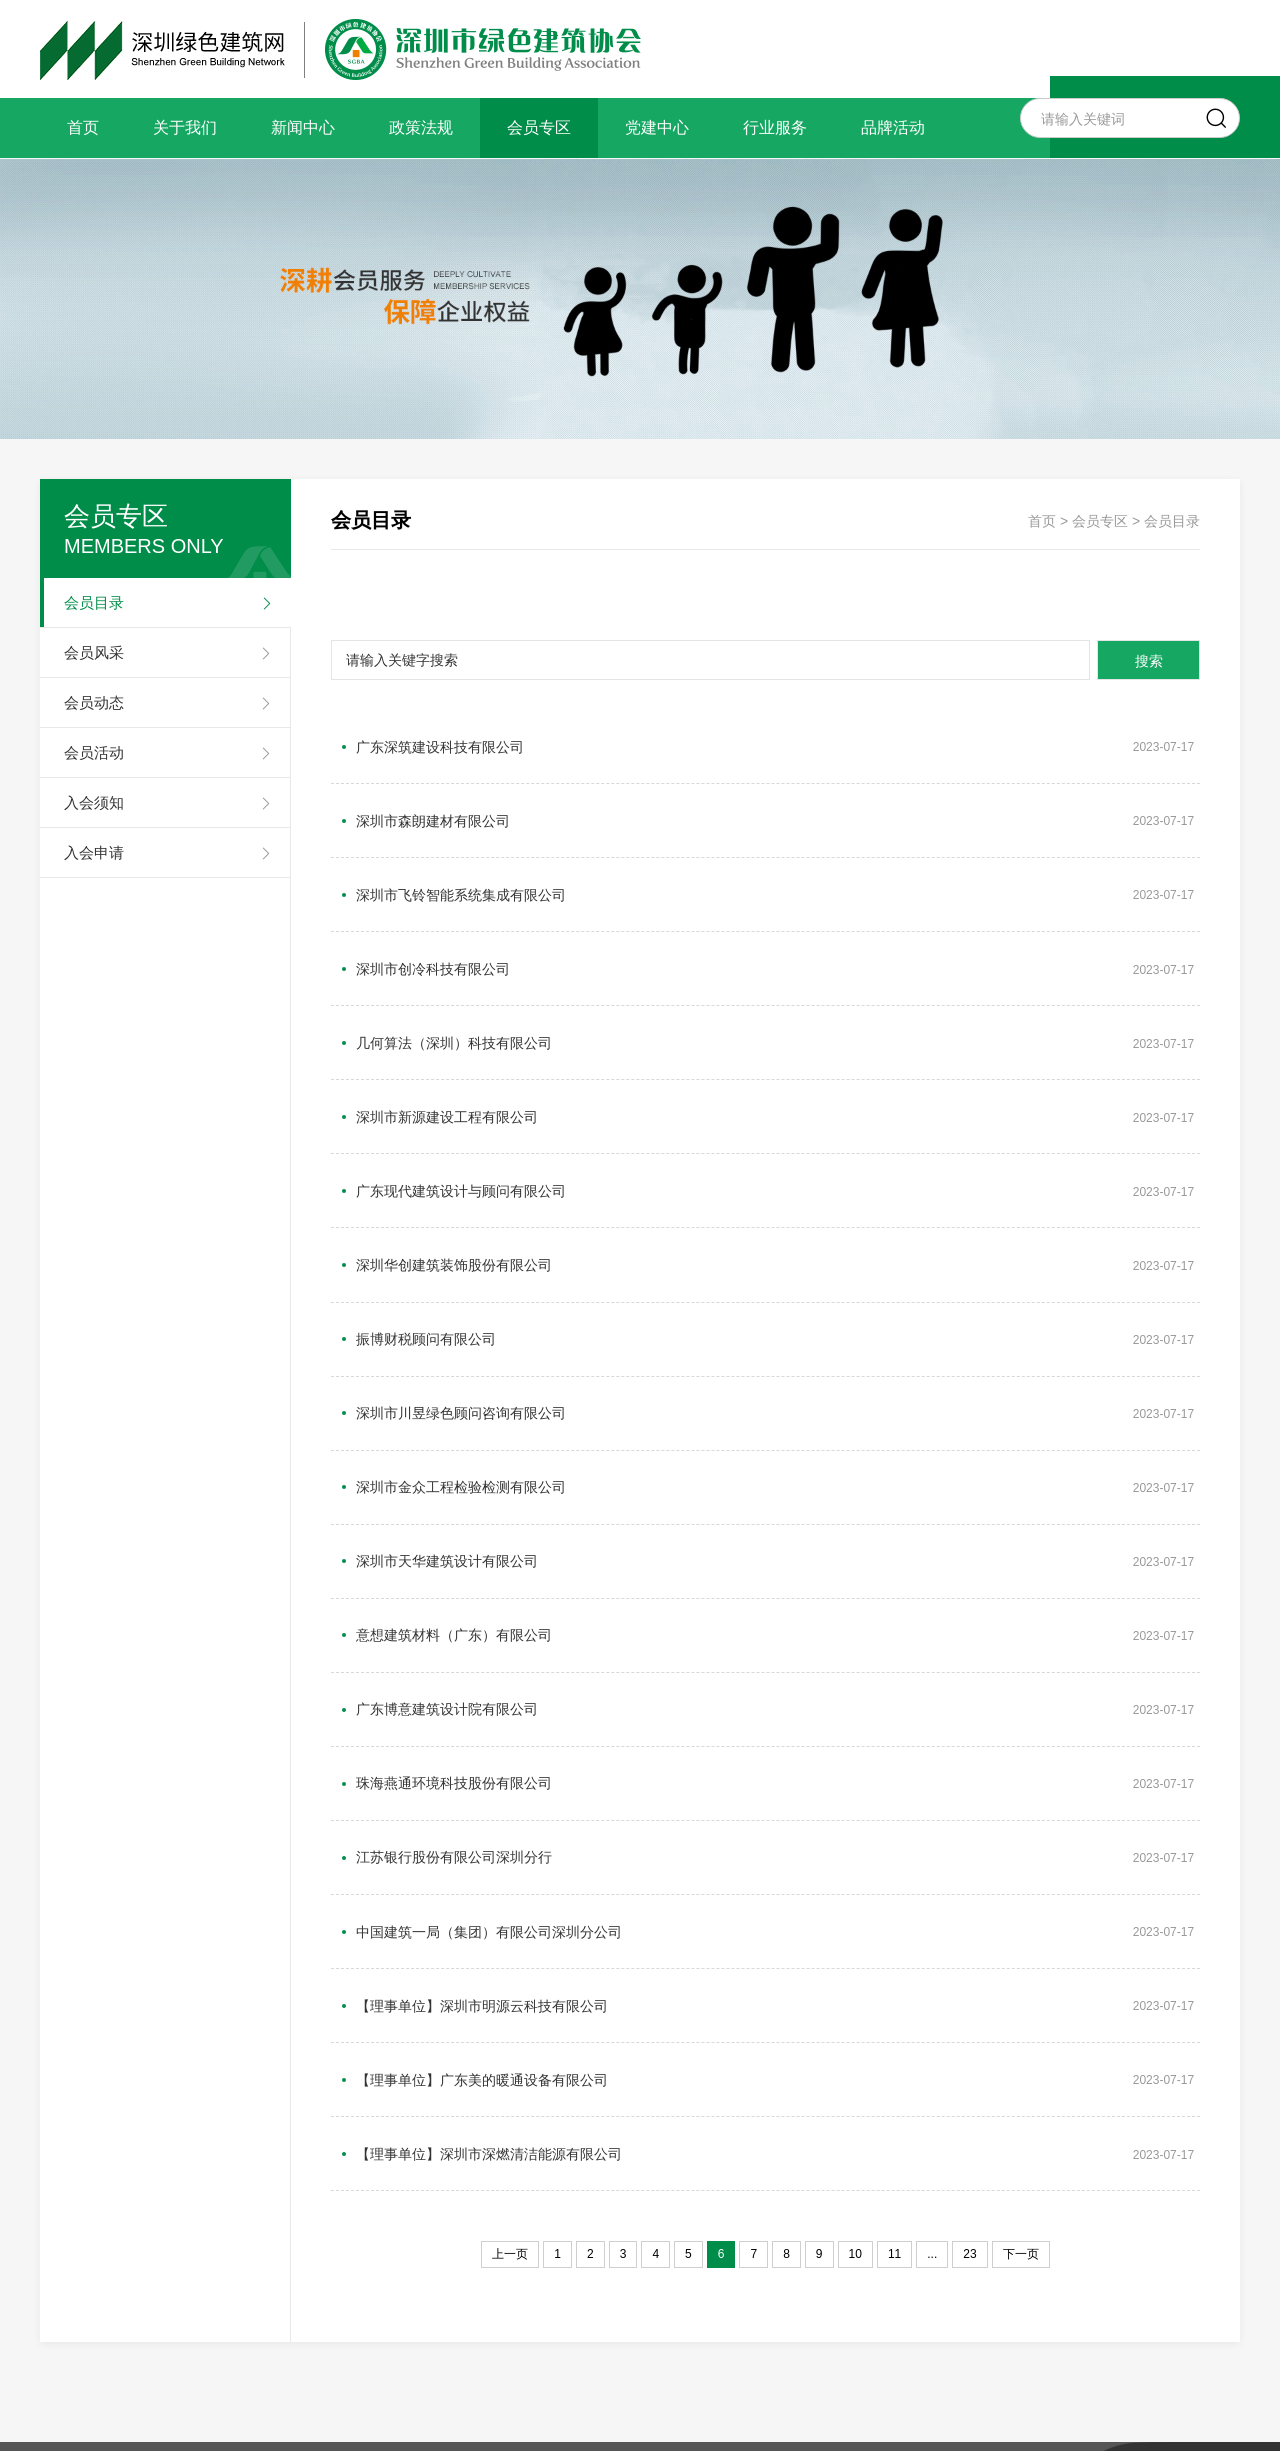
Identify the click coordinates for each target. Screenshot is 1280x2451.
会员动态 (94, 702)
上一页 (510, 1993)
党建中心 (657, 127)
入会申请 (94, 852)
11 (894, 1993)
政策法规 (421, 127)
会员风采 (94, 652)
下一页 (1021, 1993)
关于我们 (185, 127)
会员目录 (94, 602)
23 (969, 1993)
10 (855, 1993)
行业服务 (775, 127)
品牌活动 (893, 127)
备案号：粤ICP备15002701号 (675, 2268)
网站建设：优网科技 (852, 2268)
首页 (83, 127)
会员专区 (539, 127)
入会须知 (94, 802)
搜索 (1140, 661)
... (932, 1993)
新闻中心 (303, 127)
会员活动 (94, 752)
